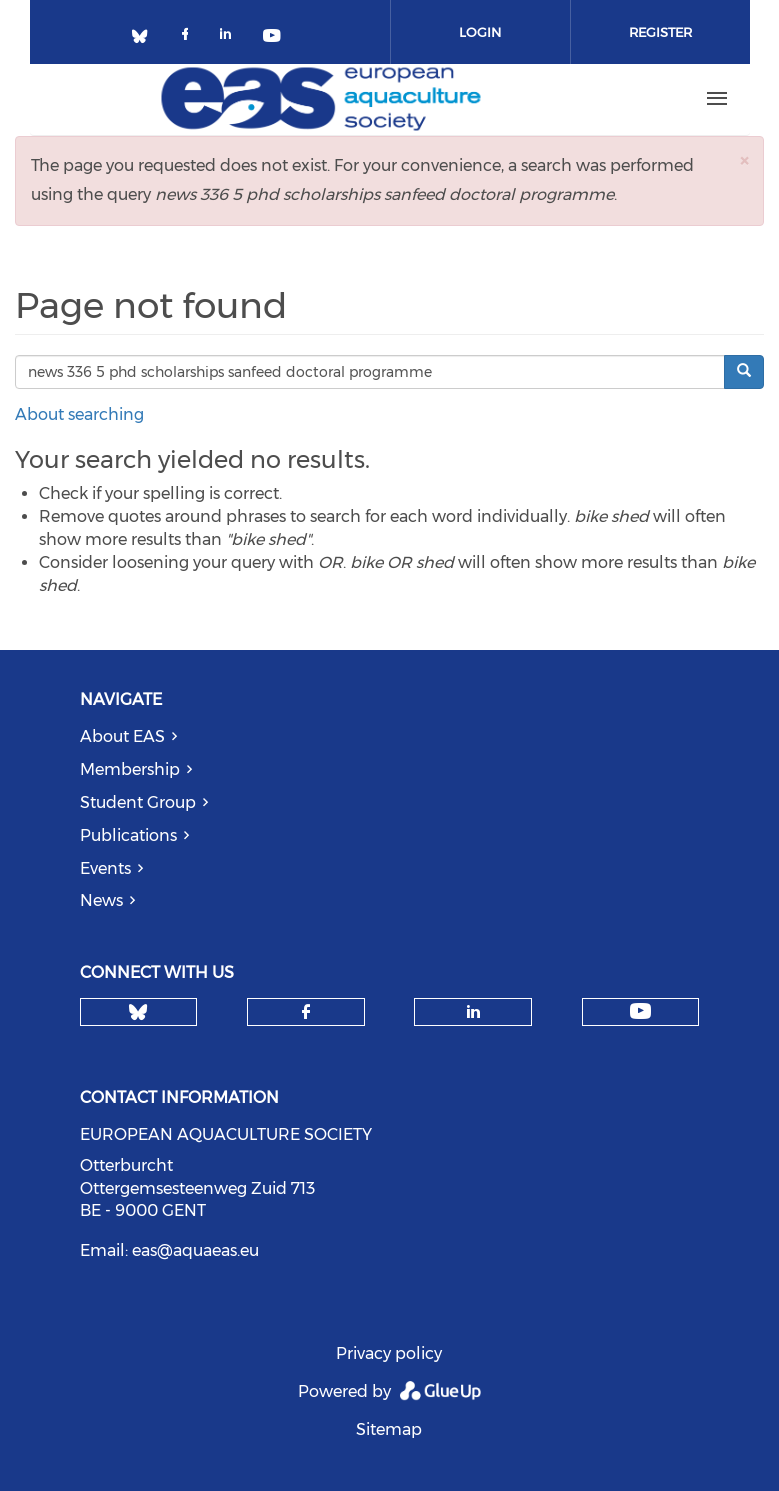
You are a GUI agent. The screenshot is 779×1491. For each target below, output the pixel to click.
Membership (130, 769)
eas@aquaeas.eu (195, 1250)
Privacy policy (389, 1353)
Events (105, 868)
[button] (744, 160)
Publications (128, 835)
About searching (79, 414)
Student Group (138, 802)
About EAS (122, 736)
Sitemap (389, 1429)
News (101, 900)
